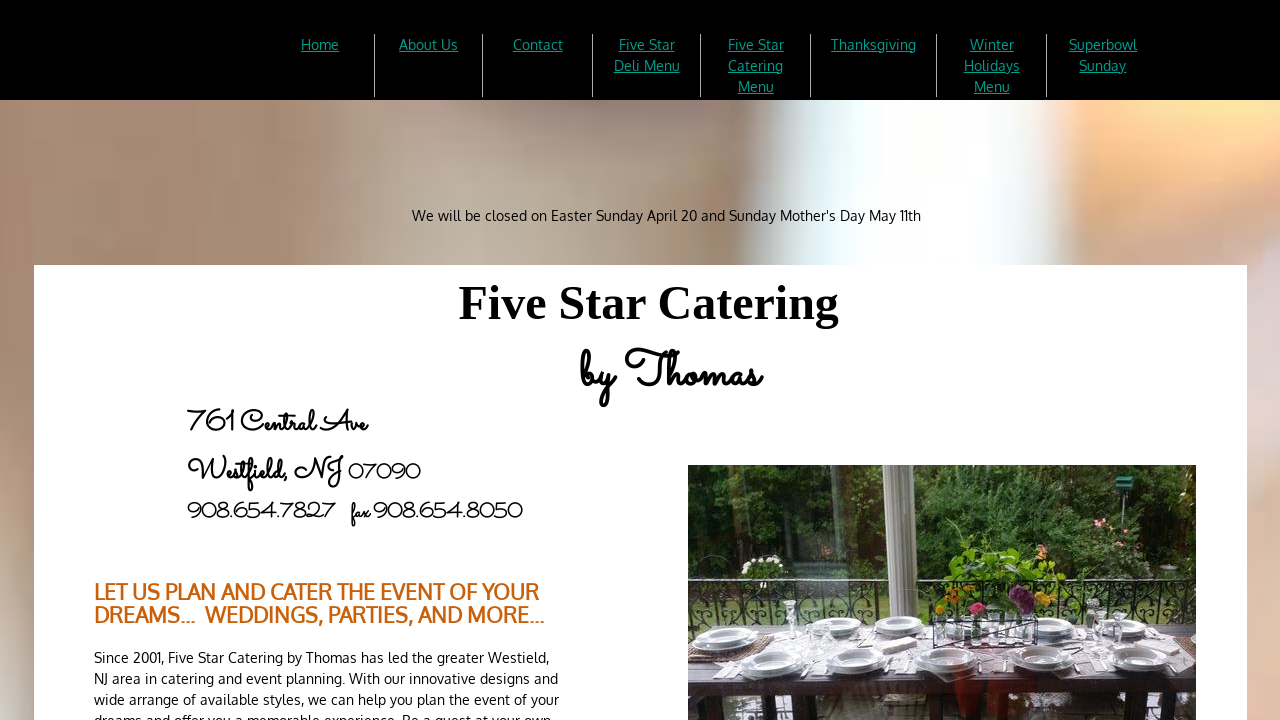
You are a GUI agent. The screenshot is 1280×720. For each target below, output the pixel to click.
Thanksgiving (873, 44)
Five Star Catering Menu (756, 65)
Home (320, 44)
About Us (428, 44)
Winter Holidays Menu (992, 65)
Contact (538, 44)
